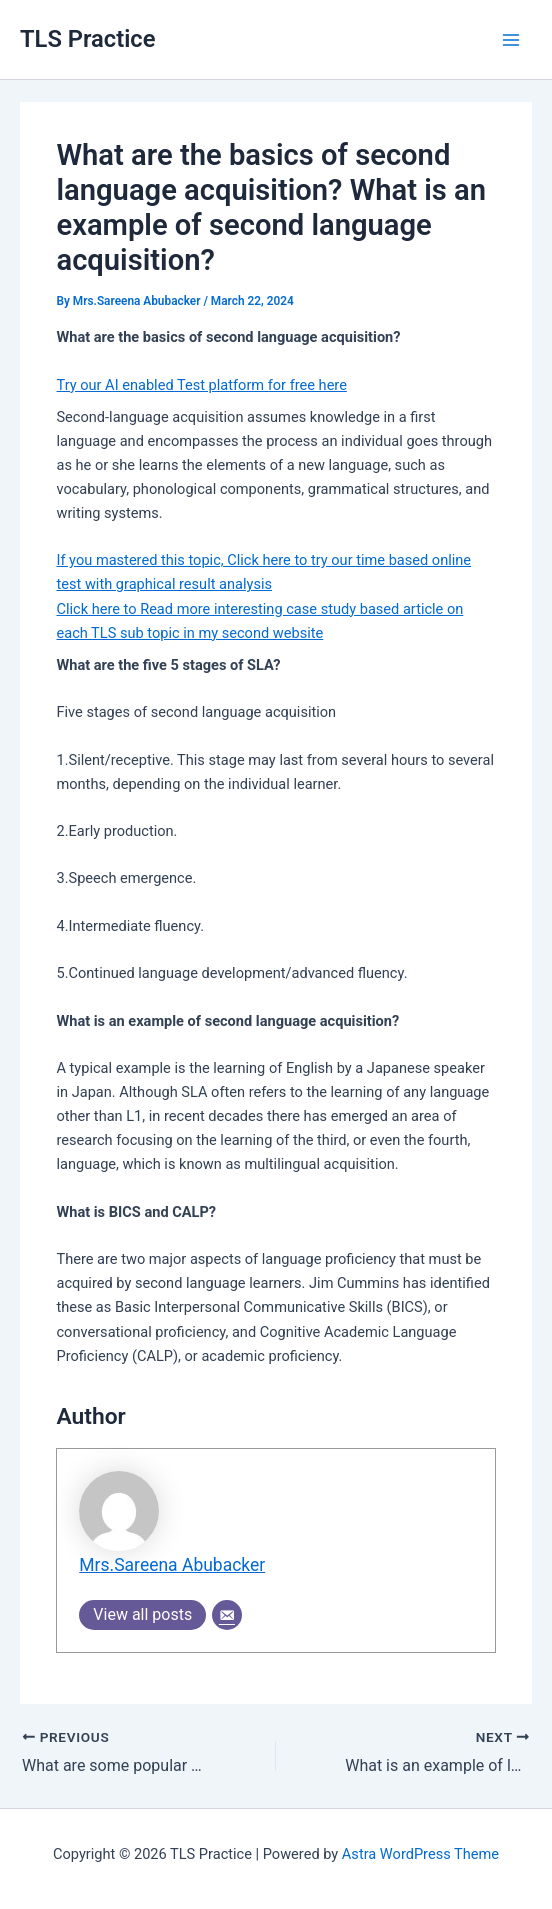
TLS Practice (87, 39)
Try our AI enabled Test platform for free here (201, 385)
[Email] (227, 1615)
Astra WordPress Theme (420, 1854)
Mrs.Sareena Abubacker (172, 1565)
